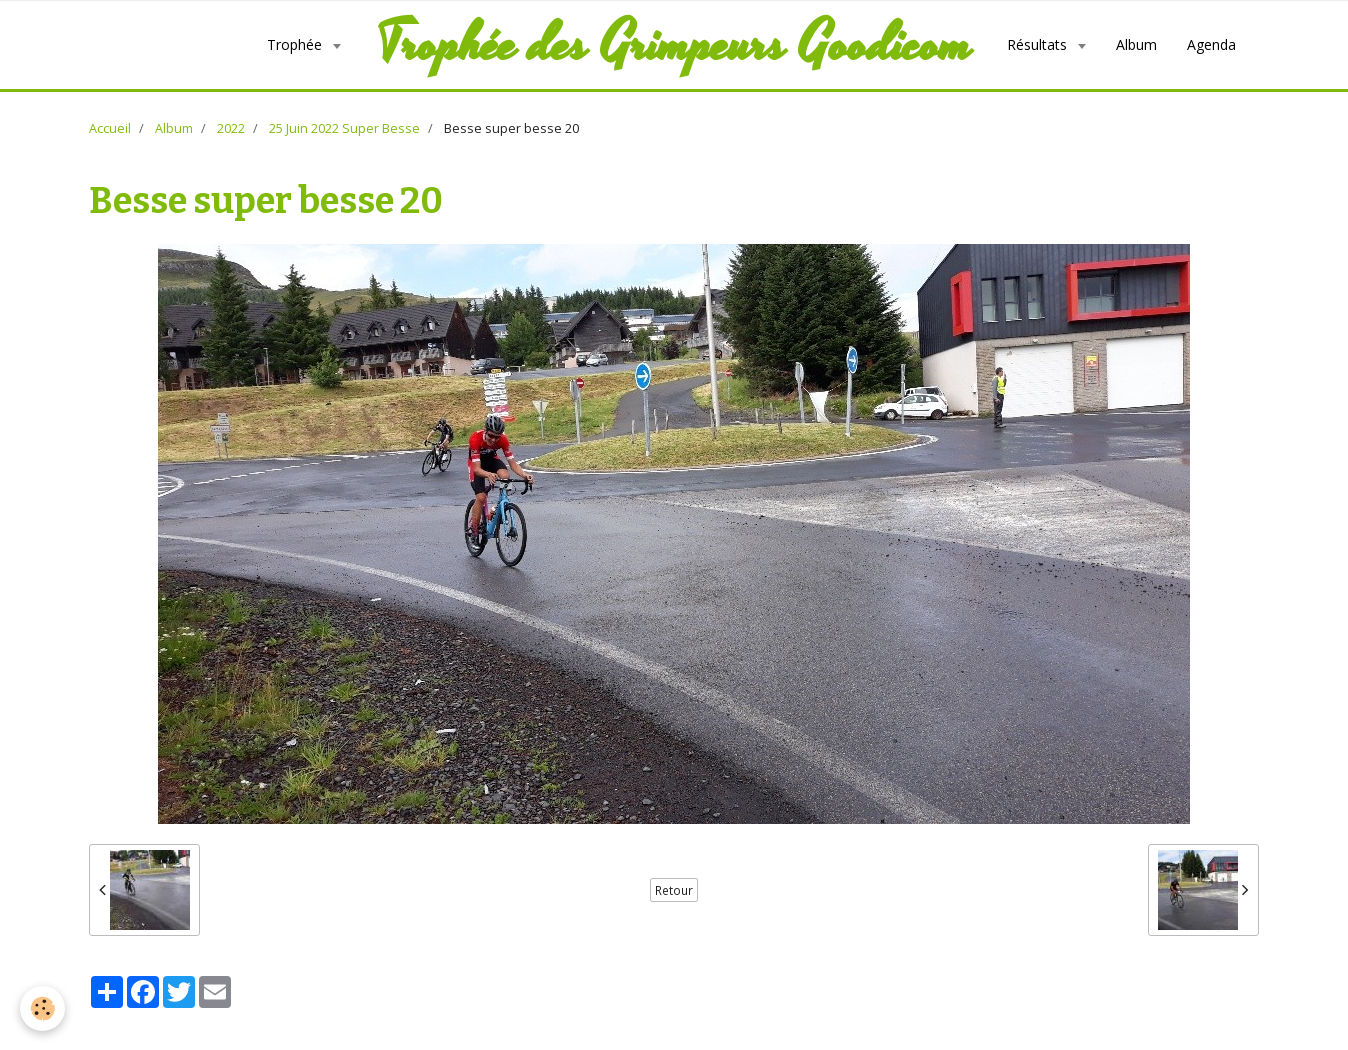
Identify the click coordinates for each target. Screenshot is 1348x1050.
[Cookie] (42, 1008)
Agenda (1211, 44)
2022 (231, 128)
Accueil (110, 128)
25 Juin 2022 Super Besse (344, 128)
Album (1136, 44)
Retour (674, 890)
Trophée (296, 44)
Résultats (1039, 44)
